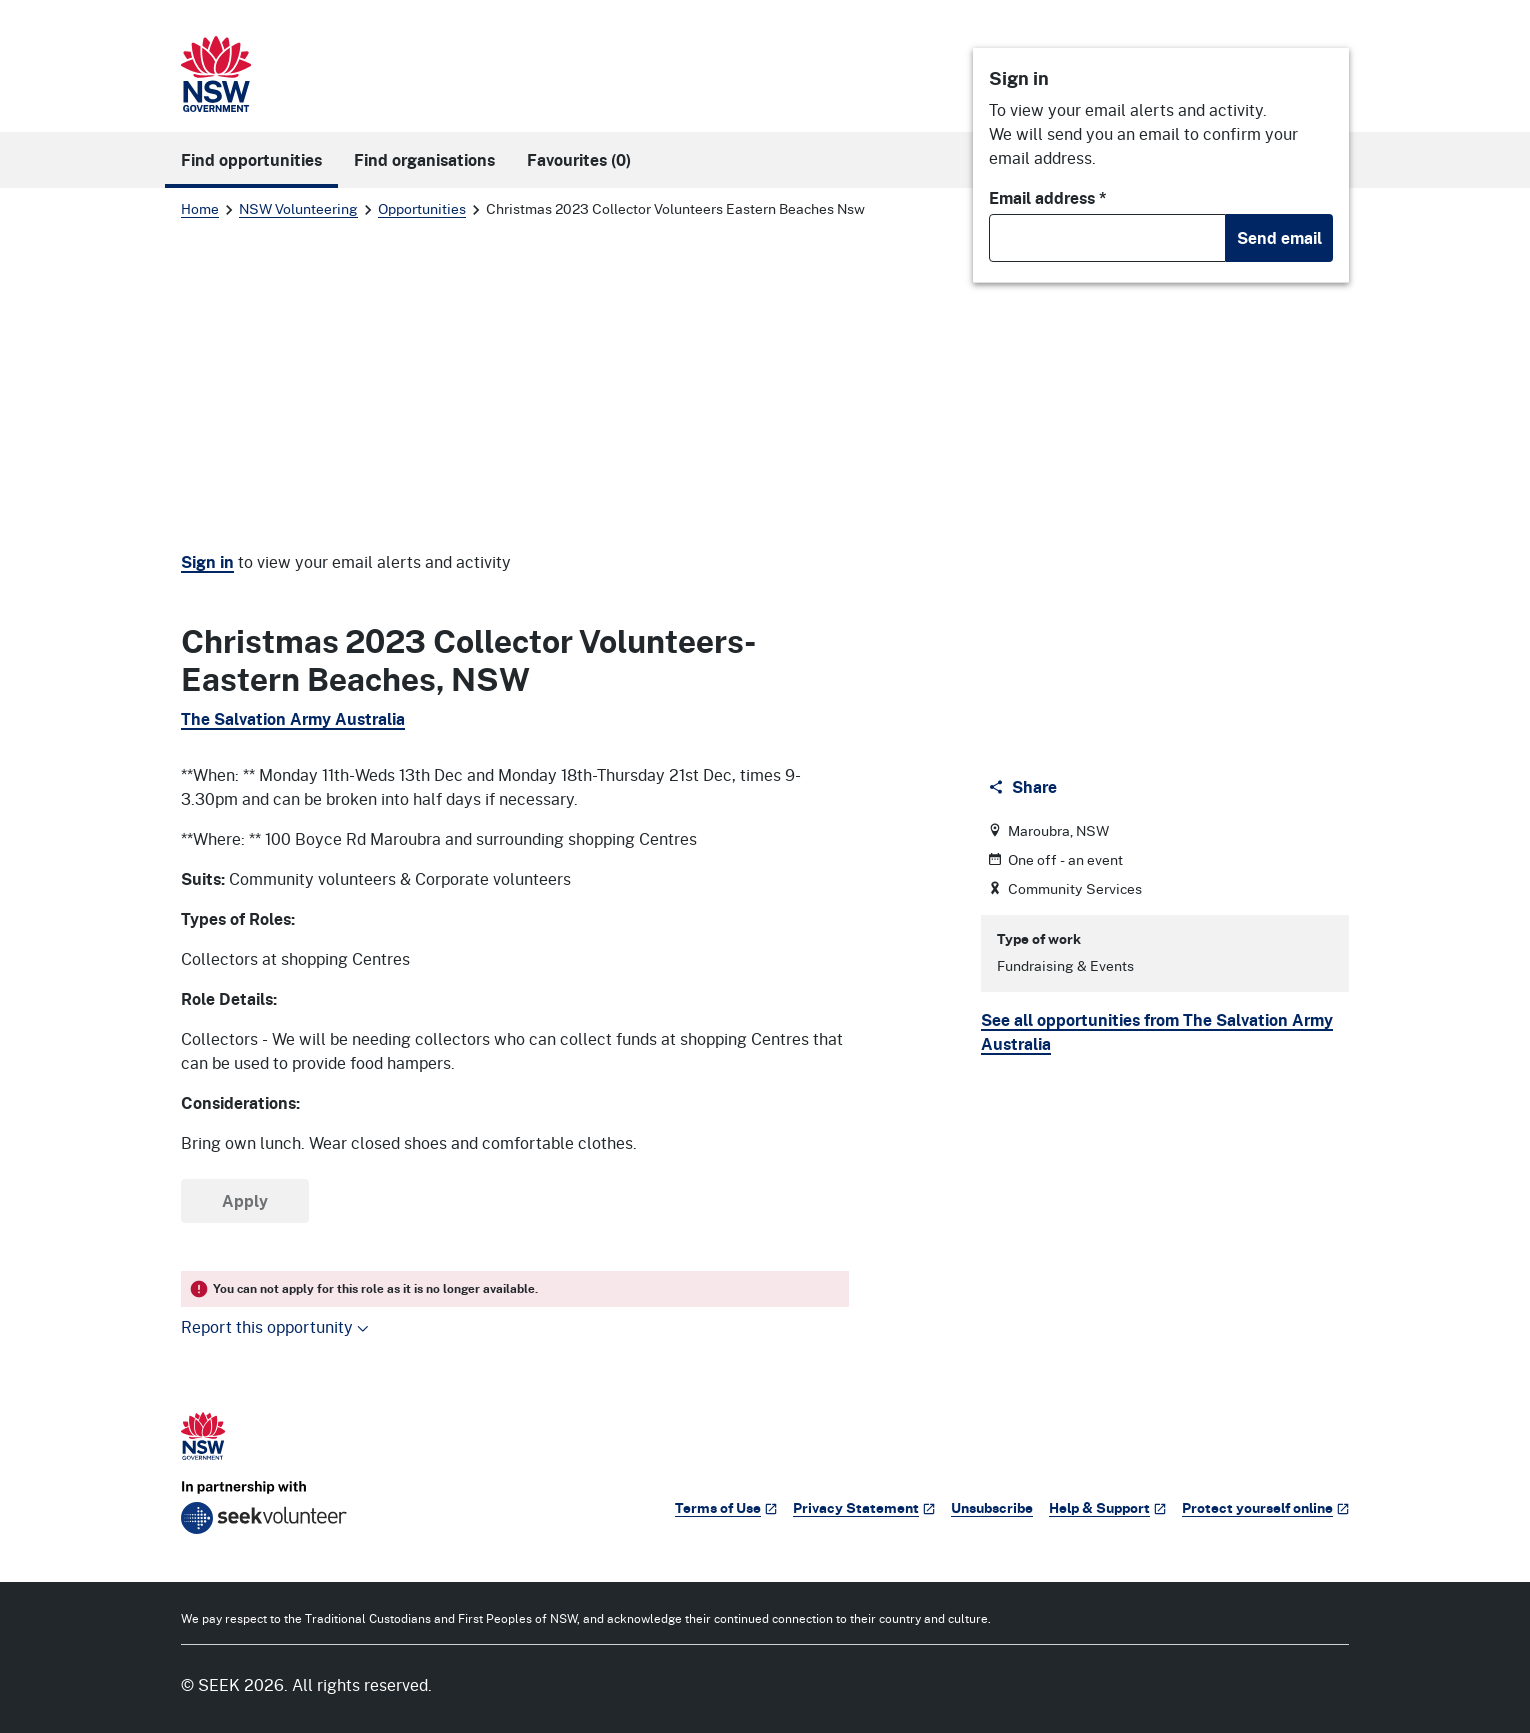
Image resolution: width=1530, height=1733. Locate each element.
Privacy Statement (864, 1507)
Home (200, 208)
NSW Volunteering (298, 208)
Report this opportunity (275, 1326)
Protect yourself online (1265, 1507)
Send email (1279, 238)
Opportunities (422, 208)
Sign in (207, 562)
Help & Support (1107, 1507)
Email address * (1048, 198)
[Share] (1024, 787)
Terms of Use (726, 1507)
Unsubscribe (992, 1507)
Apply (245, 1201)
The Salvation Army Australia (293, 719)
